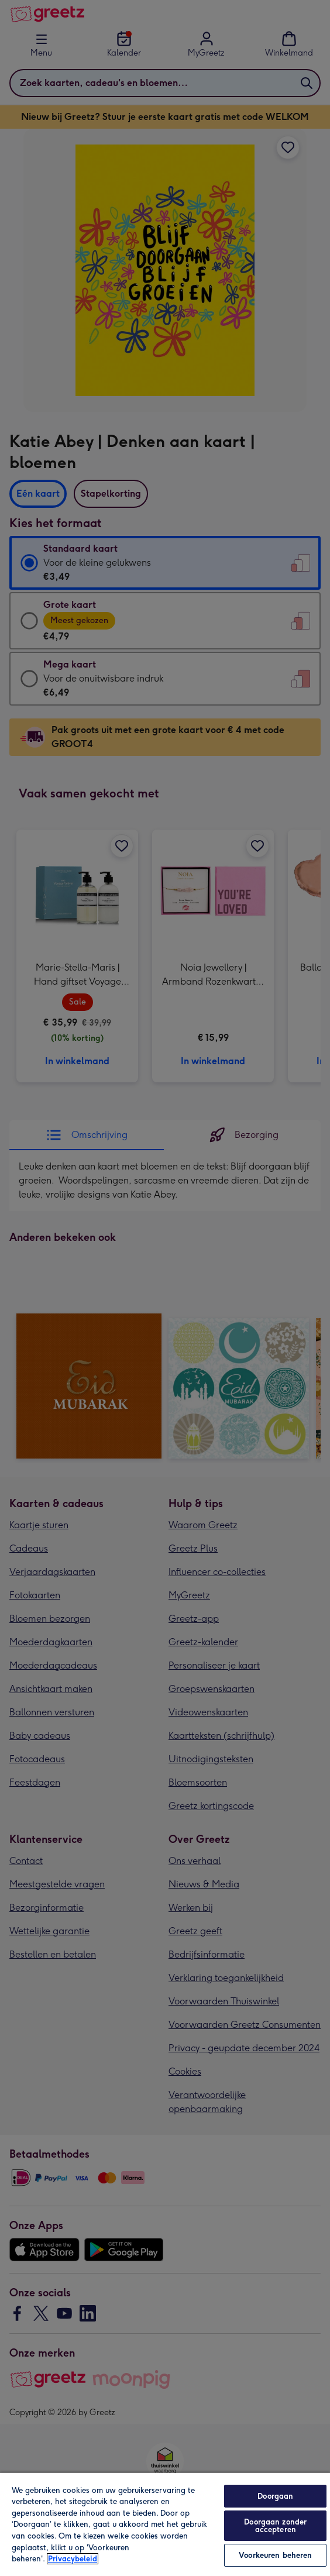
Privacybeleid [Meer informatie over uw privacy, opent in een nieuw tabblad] (72, 2558)
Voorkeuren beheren (275, 2555)
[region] (165, 2524)
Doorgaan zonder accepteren (275, 2525)
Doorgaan (275, 2496)
